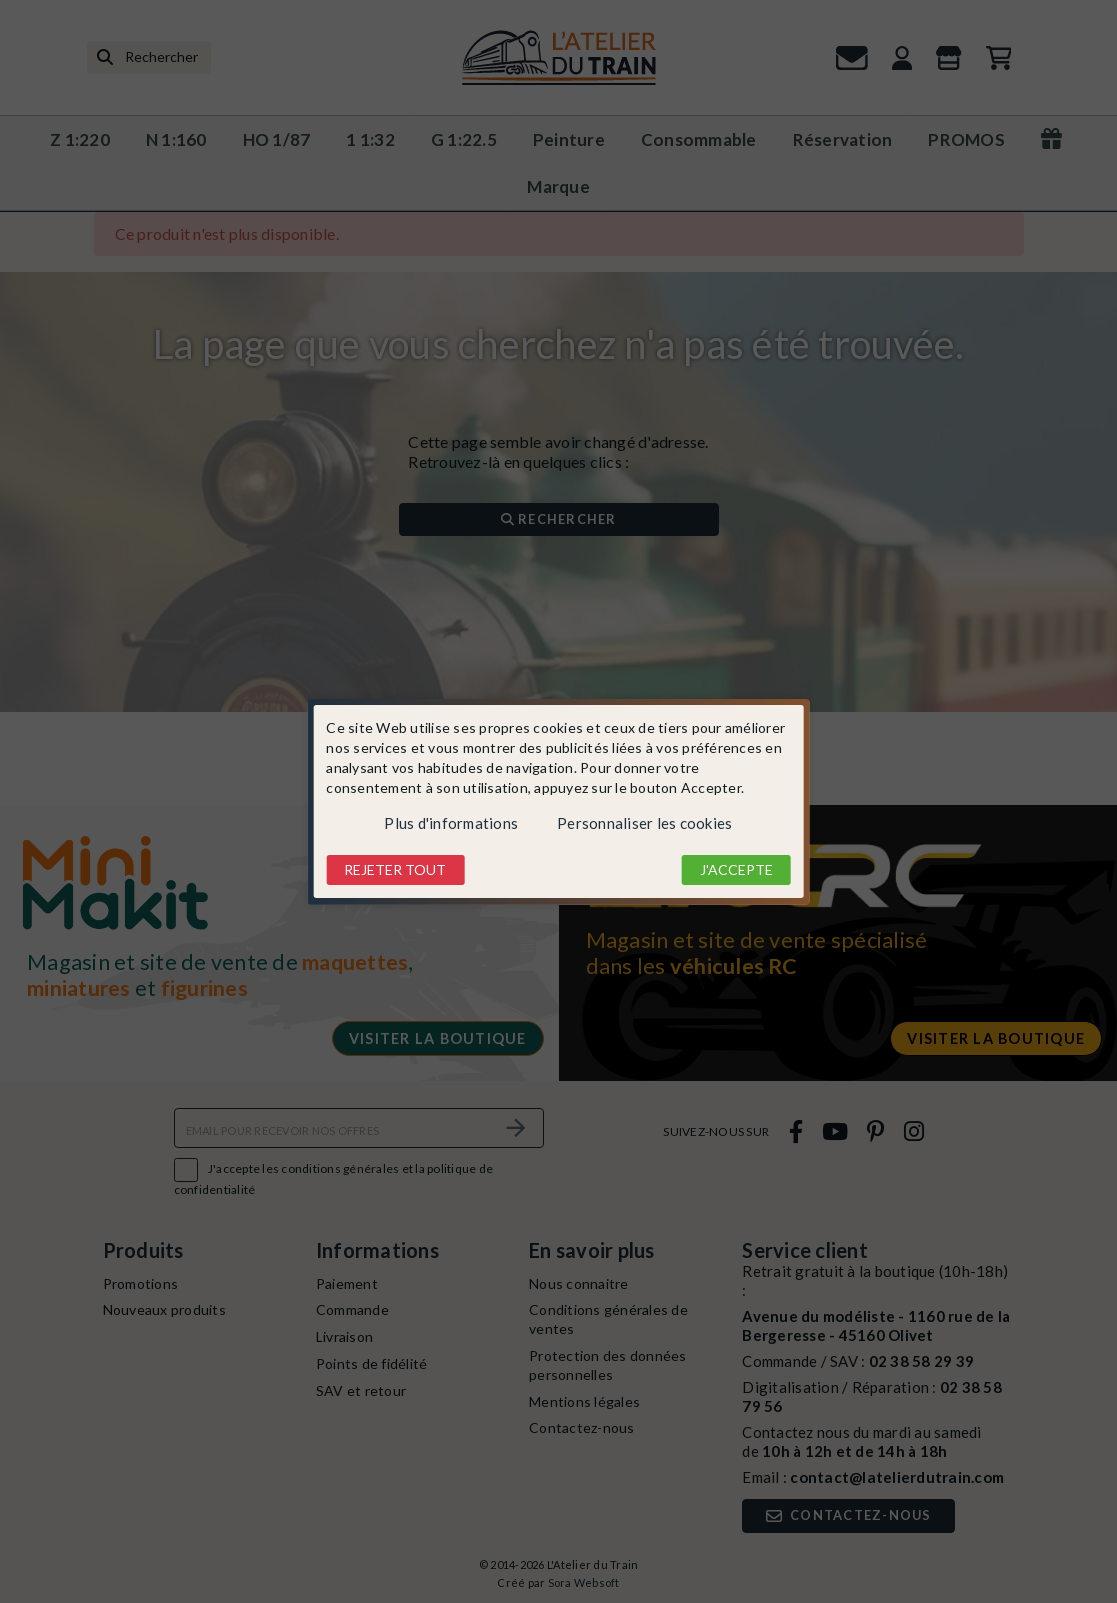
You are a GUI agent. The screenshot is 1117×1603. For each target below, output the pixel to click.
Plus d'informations (451, 823)
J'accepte (736, 869)
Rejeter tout (395, 869)
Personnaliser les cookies (644, 823)
